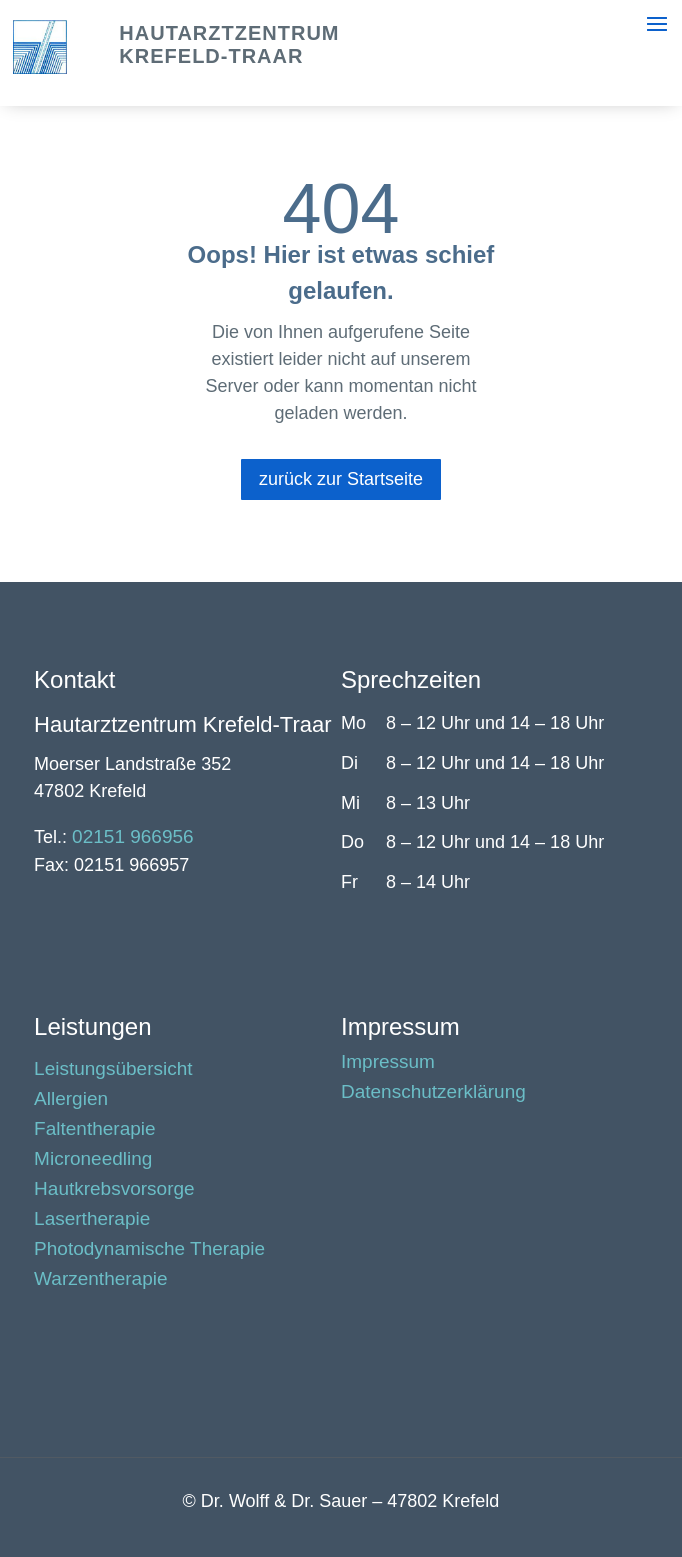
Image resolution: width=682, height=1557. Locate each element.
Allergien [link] (71, 1100)
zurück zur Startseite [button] (341, 479)
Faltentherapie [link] (94, 1130)
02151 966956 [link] (133, 836)
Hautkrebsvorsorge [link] (114, 1190)
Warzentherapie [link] (100, 1280)
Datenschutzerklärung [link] (433, 1093)
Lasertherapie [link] (92, 1220)
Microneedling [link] (93, 1160)
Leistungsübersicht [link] (113, 1070)
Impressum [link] (388, 1063)
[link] (40, 68)
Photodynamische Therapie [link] (149, 1250)
